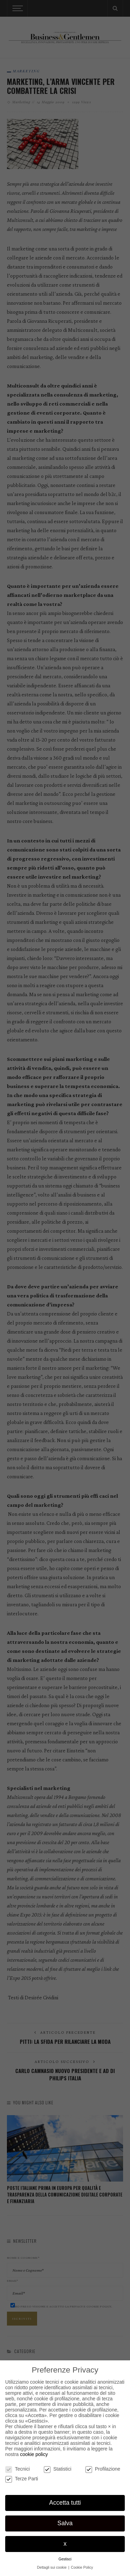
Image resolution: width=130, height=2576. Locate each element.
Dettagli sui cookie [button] (52, 2567)
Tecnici (17, 2469)
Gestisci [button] (65, 2559)
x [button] (65, 2543)
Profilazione (102, 2469)
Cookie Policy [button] (82, 2567)
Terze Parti (21, 2478)
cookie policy (34, 2454)
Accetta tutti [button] (65, 2502)
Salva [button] (65, 2523)
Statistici (57, 2469)
